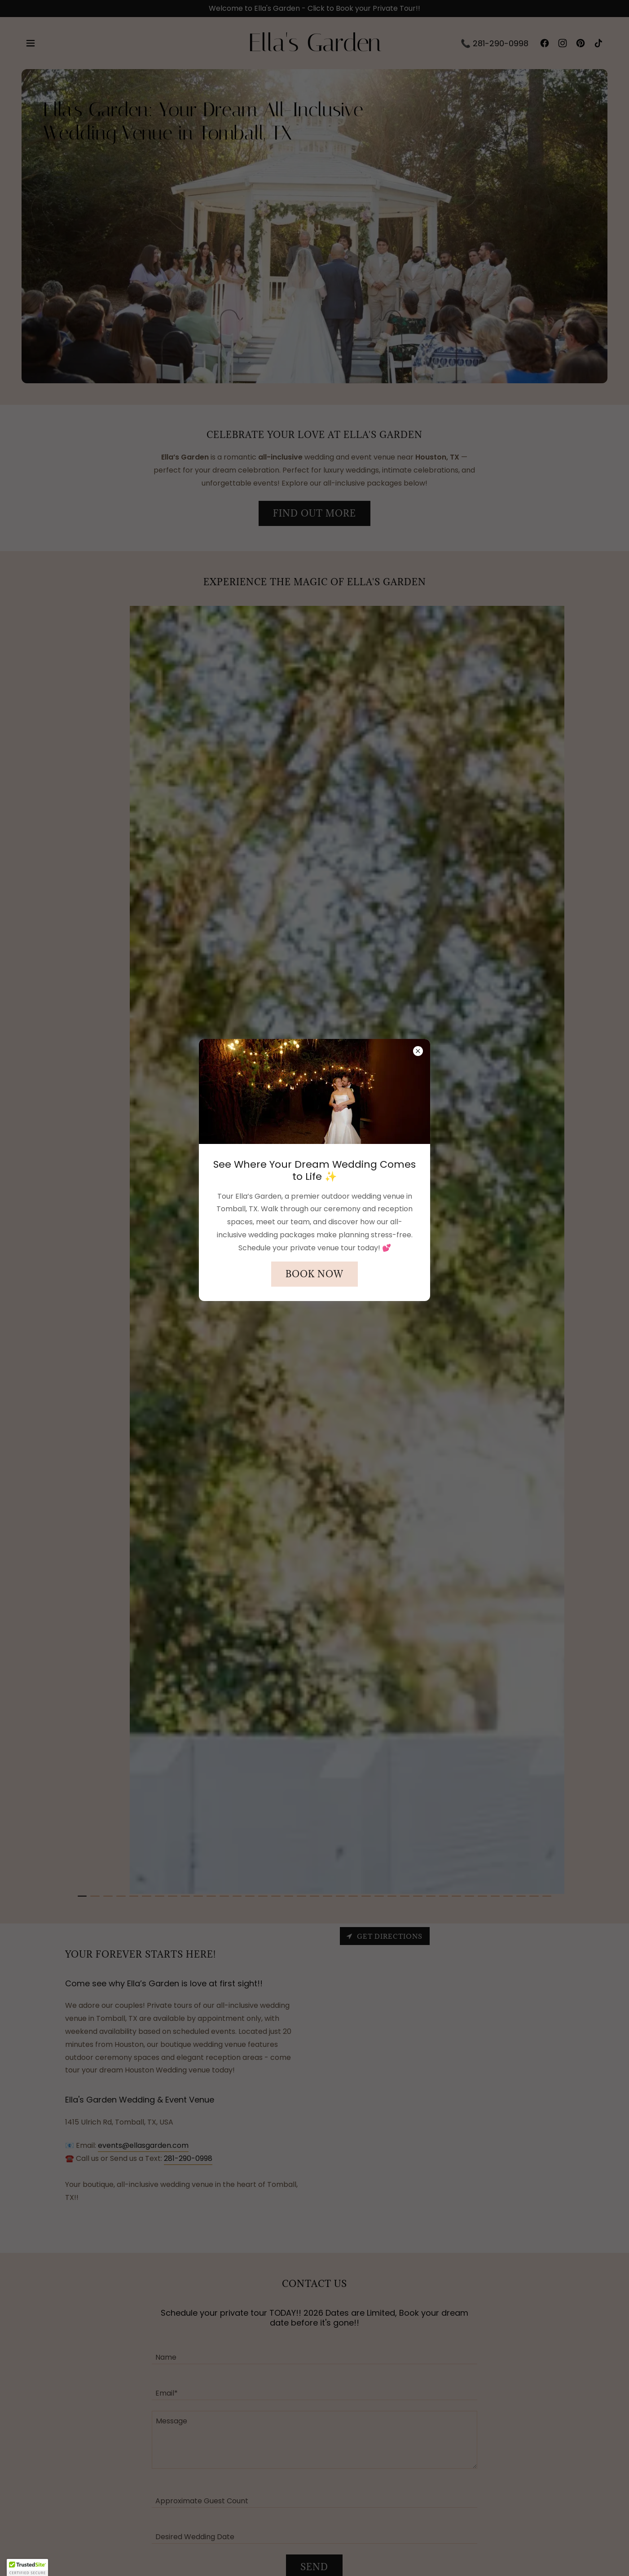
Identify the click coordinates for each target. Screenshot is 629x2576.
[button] (27, 2567)
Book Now (314, 1274)
